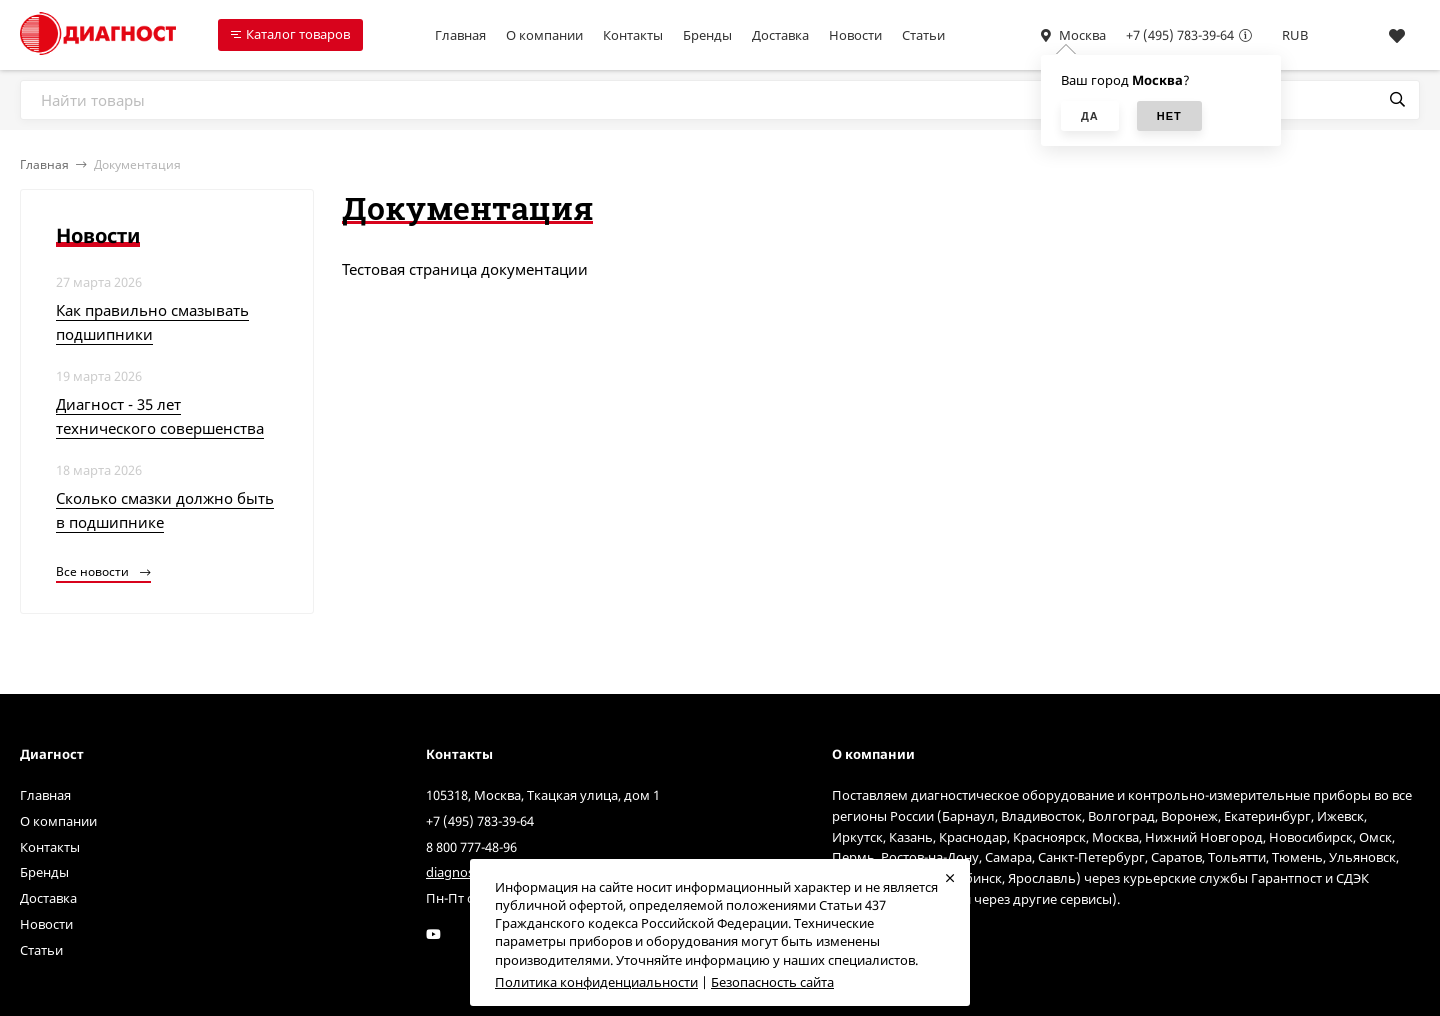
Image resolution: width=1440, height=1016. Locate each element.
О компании (544, 35)
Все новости (103, 571)
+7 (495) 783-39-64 (1180, 35)
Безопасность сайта (772, 982)
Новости (855, 35)
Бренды (707, 35)
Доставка (780, 35)
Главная (460, 35)
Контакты (633, 35)
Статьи (923, 35)
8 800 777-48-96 (471, 847)
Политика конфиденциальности (596, 982)
